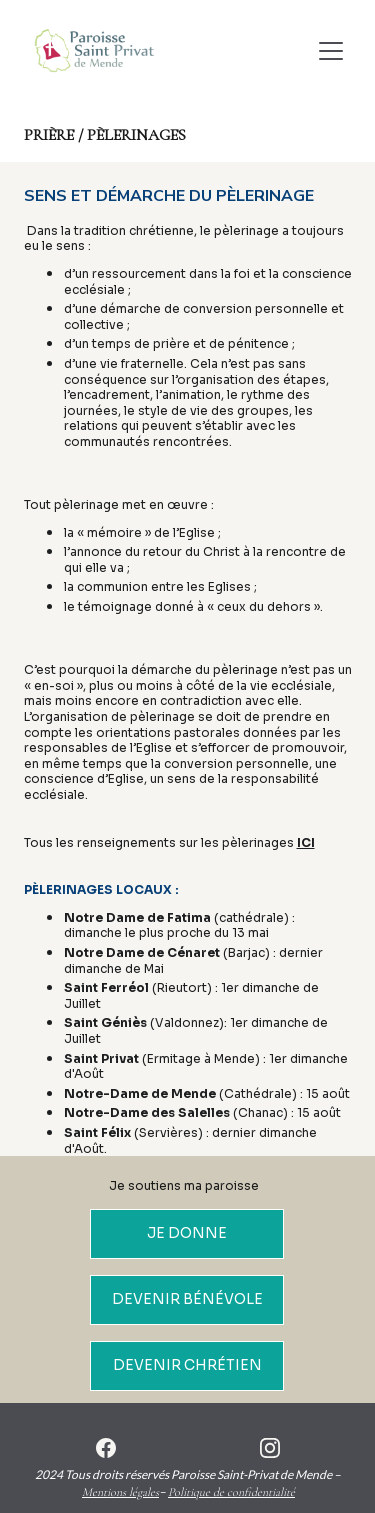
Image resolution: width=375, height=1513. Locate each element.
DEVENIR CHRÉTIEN (187, 1365)
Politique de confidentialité (231, 1492)
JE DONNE (187, 1233)
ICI (306, 842)
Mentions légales (120, 1492)
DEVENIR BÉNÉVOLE (187, 1299)
